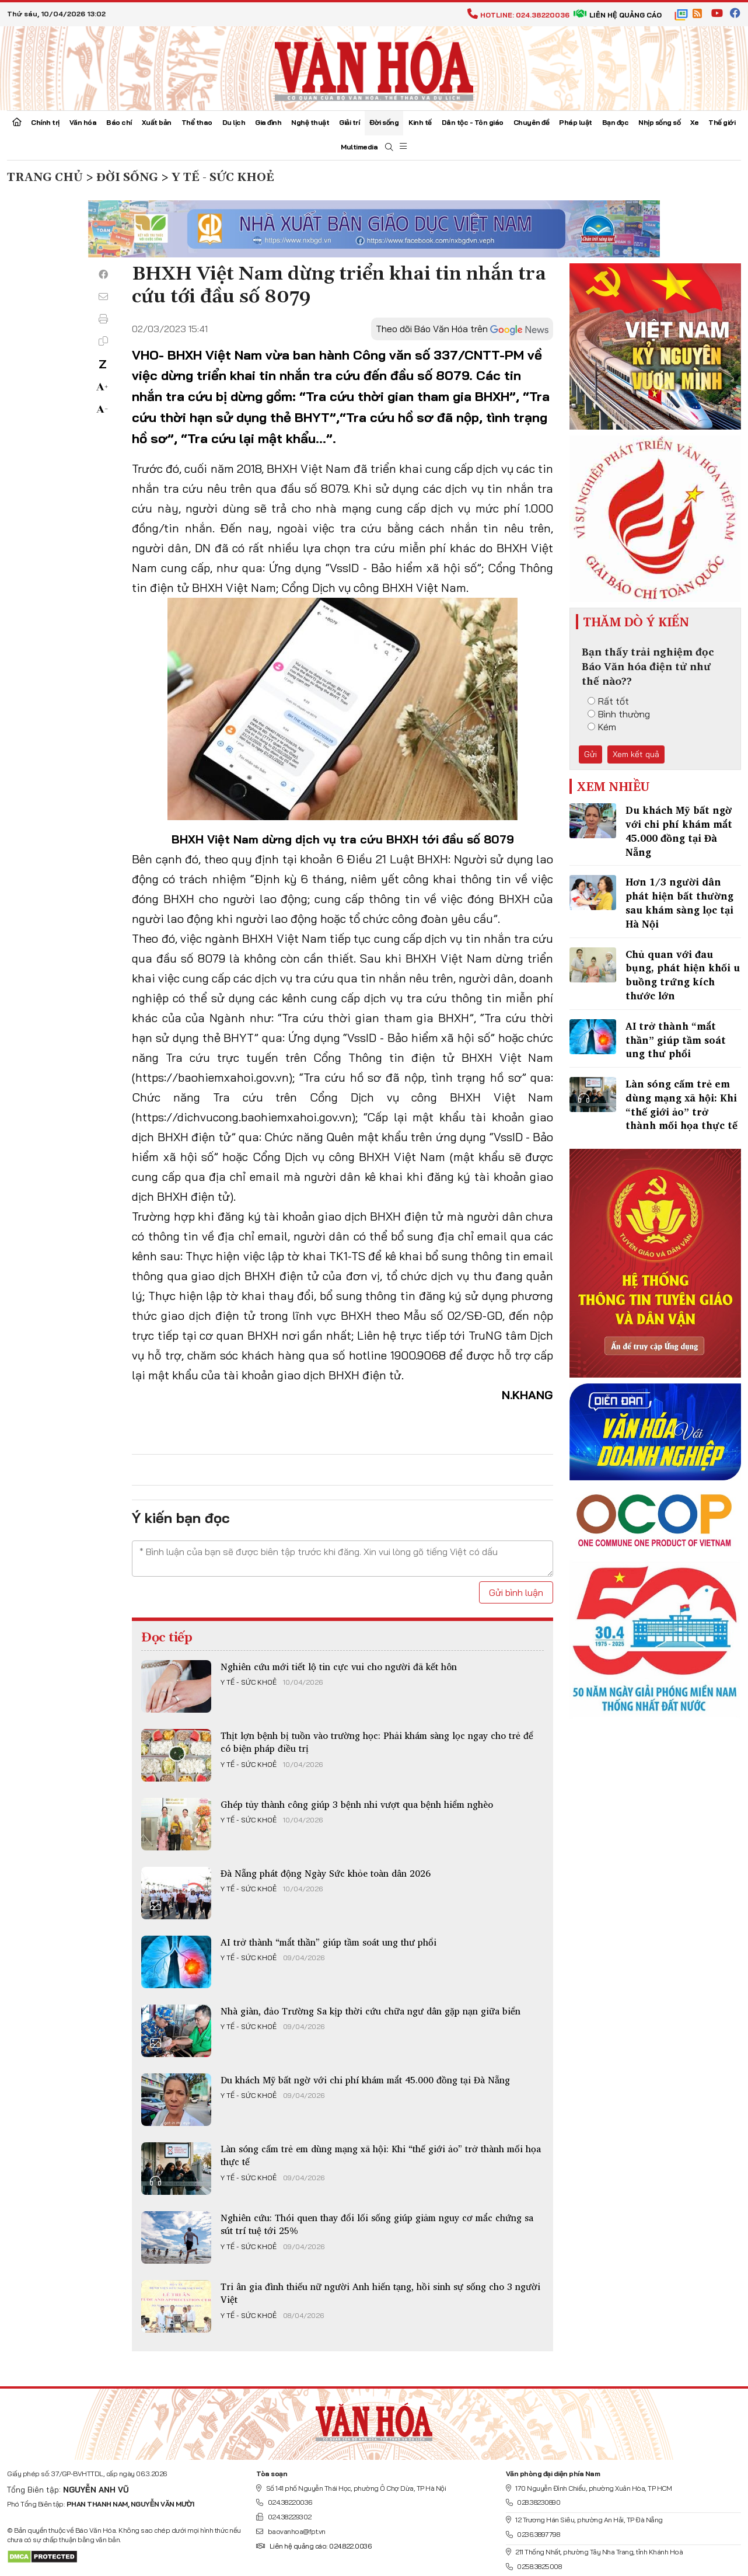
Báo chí (119, 122)
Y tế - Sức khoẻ (249, 1682)
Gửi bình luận (516, 1592)
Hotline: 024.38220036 (518, 15)
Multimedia (359, 146)
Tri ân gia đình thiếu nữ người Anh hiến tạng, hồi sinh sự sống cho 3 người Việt (380, 2293)
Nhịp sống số (659, 122)
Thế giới (721, 122)
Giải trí (349, 122)
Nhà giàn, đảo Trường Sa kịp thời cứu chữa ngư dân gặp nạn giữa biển (370, 2011)
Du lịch (234, 122)
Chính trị (45, 122)
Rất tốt (608, 701)
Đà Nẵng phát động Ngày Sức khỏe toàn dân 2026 (326, 1873)
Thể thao (196, 122)
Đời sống (384, 122)
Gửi (590, 754)
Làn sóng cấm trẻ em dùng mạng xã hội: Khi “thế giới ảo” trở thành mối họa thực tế (381, 2155)
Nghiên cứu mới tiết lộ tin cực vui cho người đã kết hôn (339, 1666)
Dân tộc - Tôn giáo (473, 122)
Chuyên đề (531, 122)
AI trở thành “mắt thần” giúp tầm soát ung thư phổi (328, 1942)
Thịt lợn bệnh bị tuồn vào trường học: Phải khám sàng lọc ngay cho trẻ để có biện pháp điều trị (377, 1742)
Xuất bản (157, 122)
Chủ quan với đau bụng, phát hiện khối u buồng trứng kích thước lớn (682, 974)
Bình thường (619, 714)
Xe (694, 122)
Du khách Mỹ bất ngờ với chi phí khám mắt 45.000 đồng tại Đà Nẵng (365, 2079)
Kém (602, 727)
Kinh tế (420, 122)
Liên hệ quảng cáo (618, 15)
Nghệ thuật (310, 122)
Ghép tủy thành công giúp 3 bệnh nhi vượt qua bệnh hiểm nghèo (357, 1804)
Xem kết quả (636, 754)
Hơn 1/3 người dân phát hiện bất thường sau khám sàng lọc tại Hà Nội (679, 902)
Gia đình (268, 122)
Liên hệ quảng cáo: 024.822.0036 (313, 2546)
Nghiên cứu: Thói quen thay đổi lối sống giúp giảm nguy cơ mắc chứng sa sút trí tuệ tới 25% (377, 2224)
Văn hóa (83, 122)
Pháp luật (575, 122)
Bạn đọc (615, 122)
